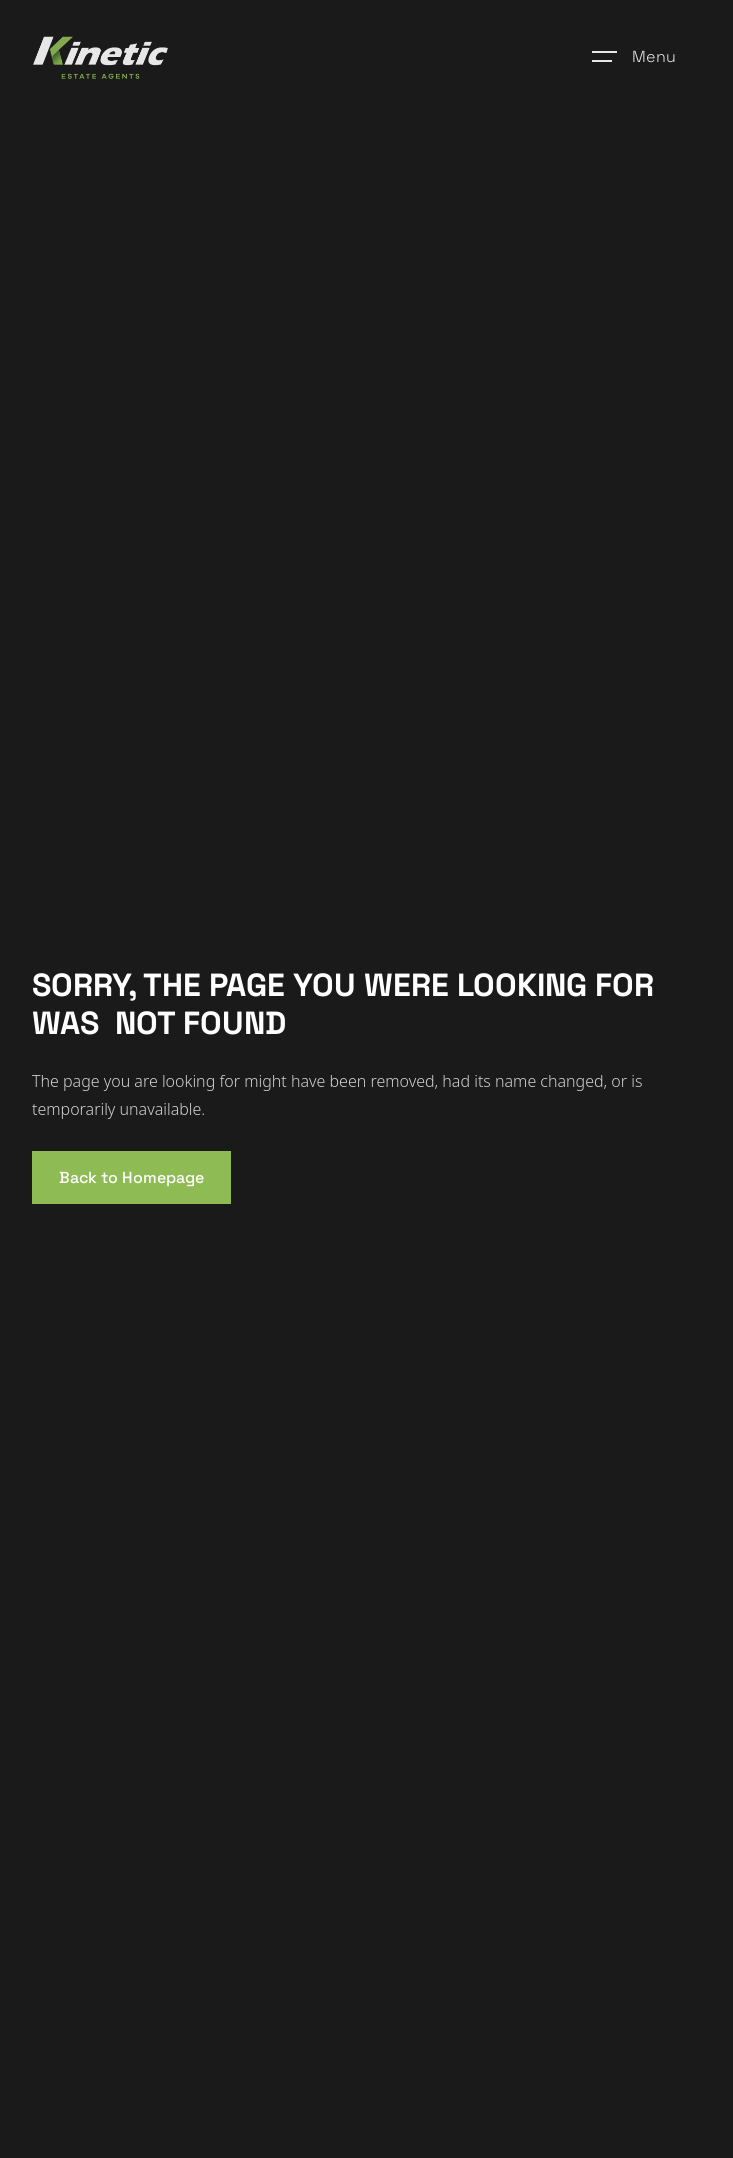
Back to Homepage (131, 1177)
